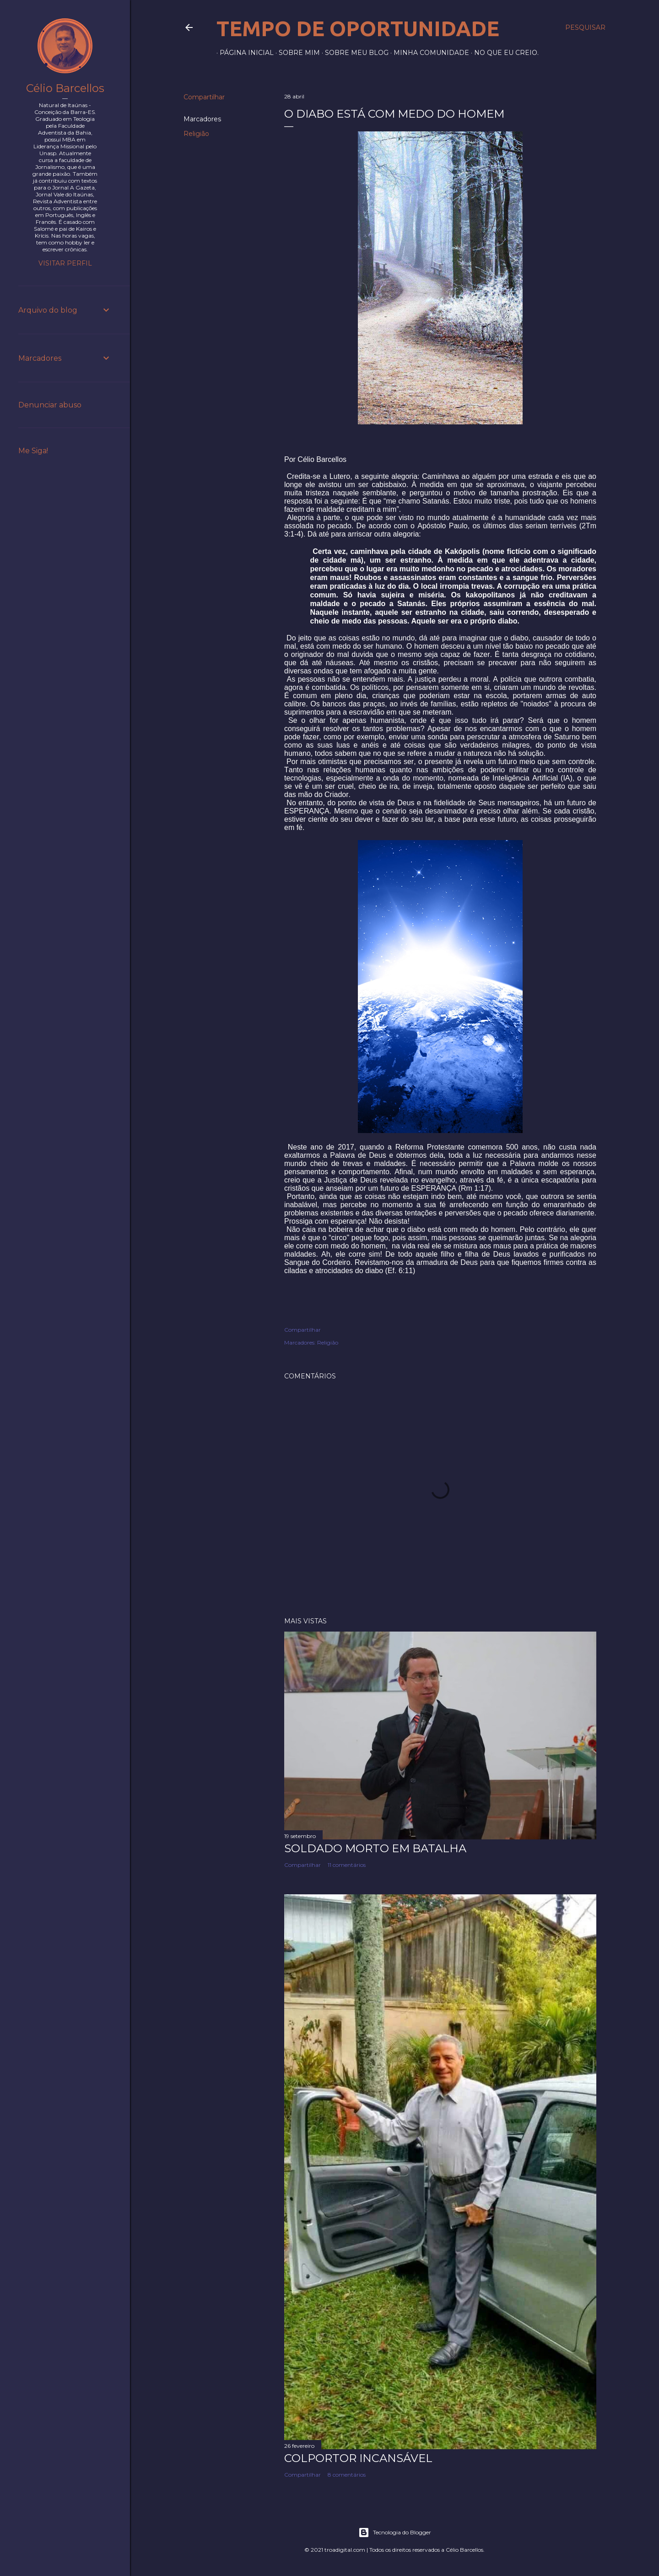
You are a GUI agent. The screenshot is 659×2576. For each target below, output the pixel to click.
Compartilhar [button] (204, 97)
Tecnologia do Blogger (394, 2532)
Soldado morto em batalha (375, 1848)
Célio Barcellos (65, 88)
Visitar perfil (65, 263)
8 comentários (347, 2474)
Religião (196, 134)
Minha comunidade (428, 53)
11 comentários (347, 1864)
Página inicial (243, 53)
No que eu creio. (503, 53)
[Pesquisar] (585, 27)
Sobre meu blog (353, 53)
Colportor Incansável (358, 2458)
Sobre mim (296, 53)
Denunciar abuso (49, 405)
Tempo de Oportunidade (357, 28)
